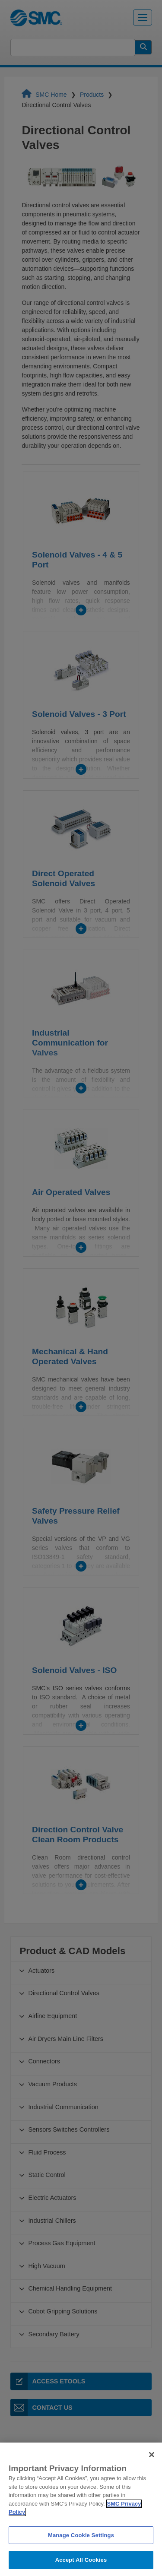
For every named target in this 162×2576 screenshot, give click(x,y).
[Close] (151, 2465)
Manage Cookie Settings (81, 2545)
